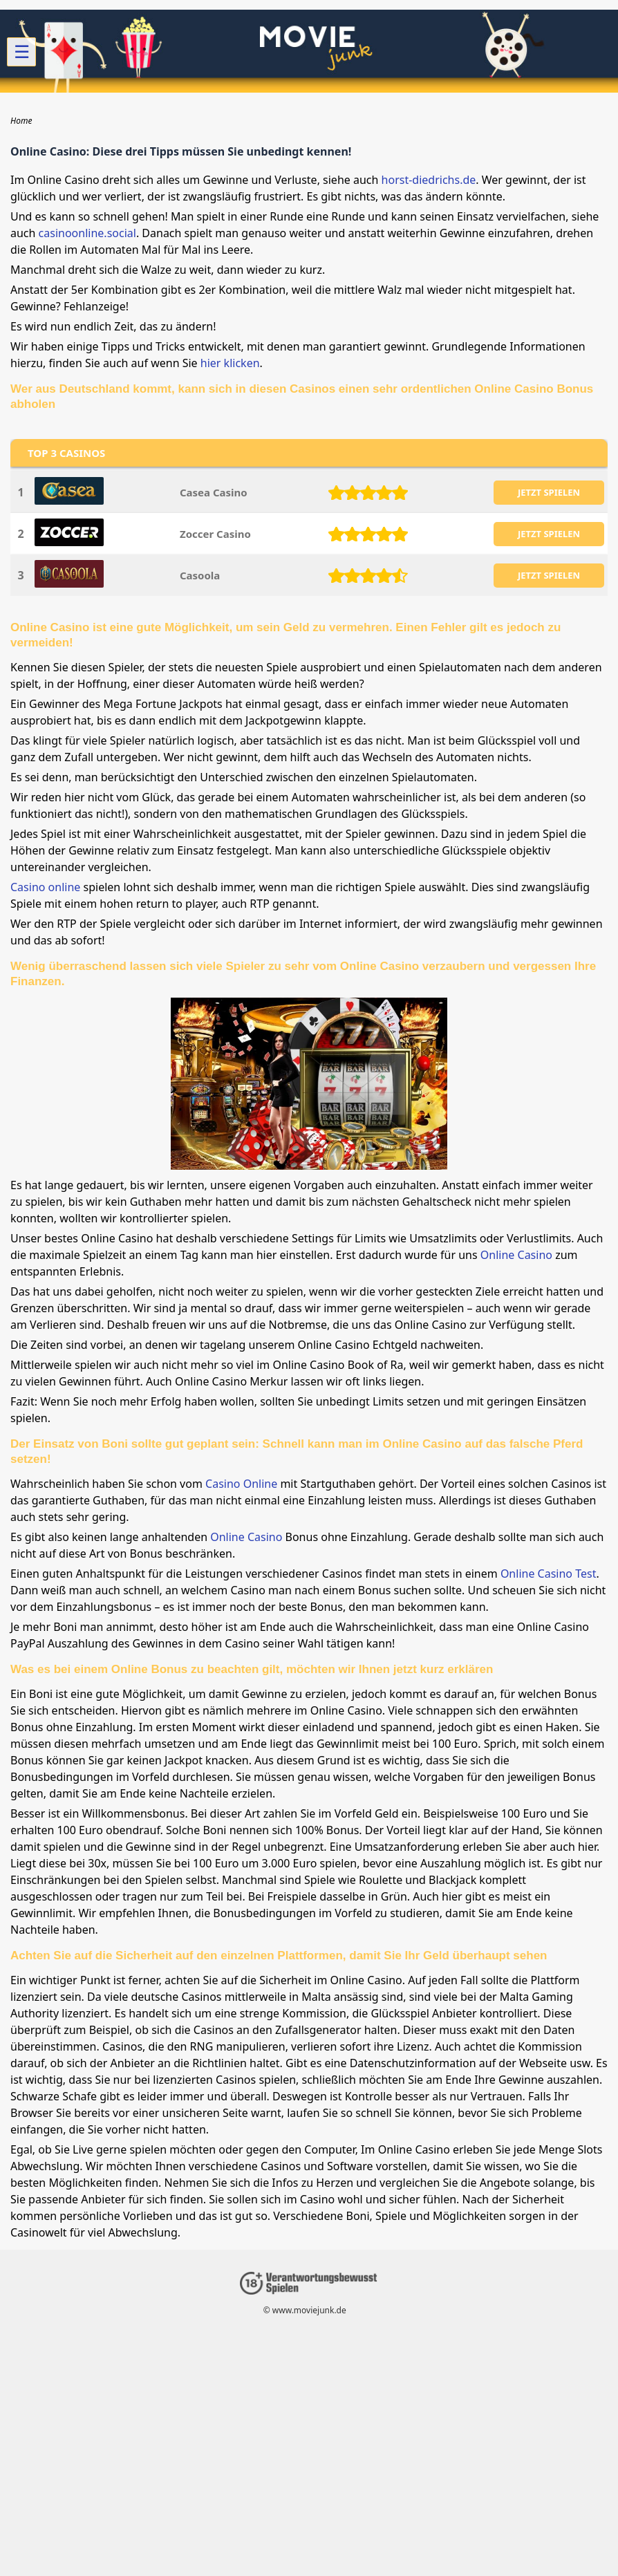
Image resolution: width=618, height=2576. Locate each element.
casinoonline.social (87, 233)
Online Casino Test (548, 1573)
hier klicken (230, 363)
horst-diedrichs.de (429, 179)
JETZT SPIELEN (549, 492)
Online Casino (516, 1254)
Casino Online (241, 1483)
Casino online (45, 887)
